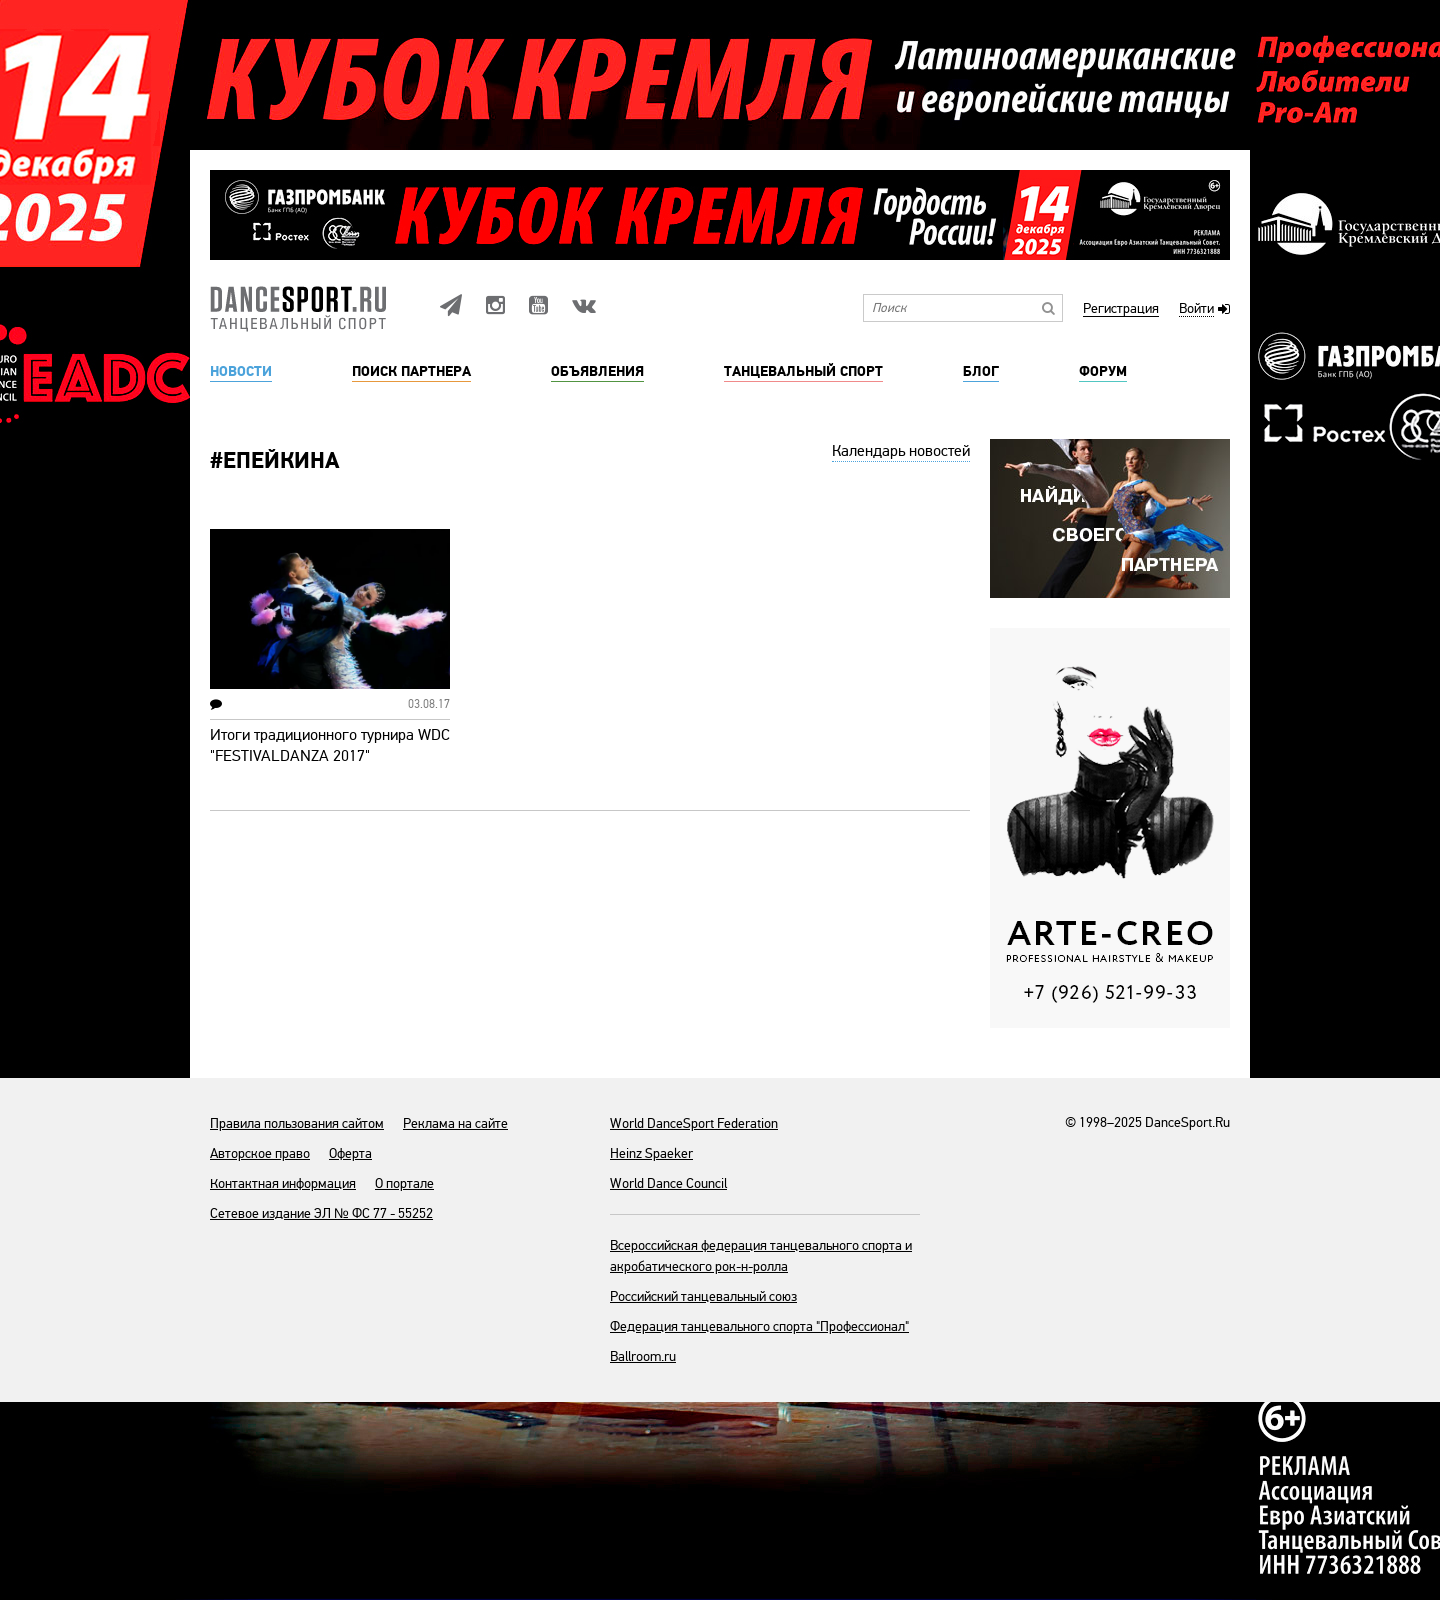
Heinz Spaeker (651, 1153)
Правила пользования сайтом (297, 1123)
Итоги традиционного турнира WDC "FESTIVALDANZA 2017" (330, 745)
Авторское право (260, 1153)
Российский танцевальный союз (703, 1296)
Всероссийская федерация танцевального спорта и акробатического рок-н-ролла (761, 1256)
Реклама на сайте (455, 1123)
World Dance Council (668, 1183)
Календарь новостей (901, 451)
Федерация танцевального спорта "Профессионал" (759, 1326)
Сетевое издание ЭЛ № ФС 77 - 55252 (321, 1213)
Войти (1196, 309)
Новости (241, 372)
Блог (981, 372)
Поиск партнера (411, 372)
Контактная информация (283, 1183)
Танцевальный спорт (803, 372)
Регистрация (1121, 309)
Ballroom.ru (643, 1356)
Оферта (350, 1153)
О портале (404, 1183)
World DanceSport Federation (694, 1123)
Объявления (597, 372)
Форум (1103, 372)
